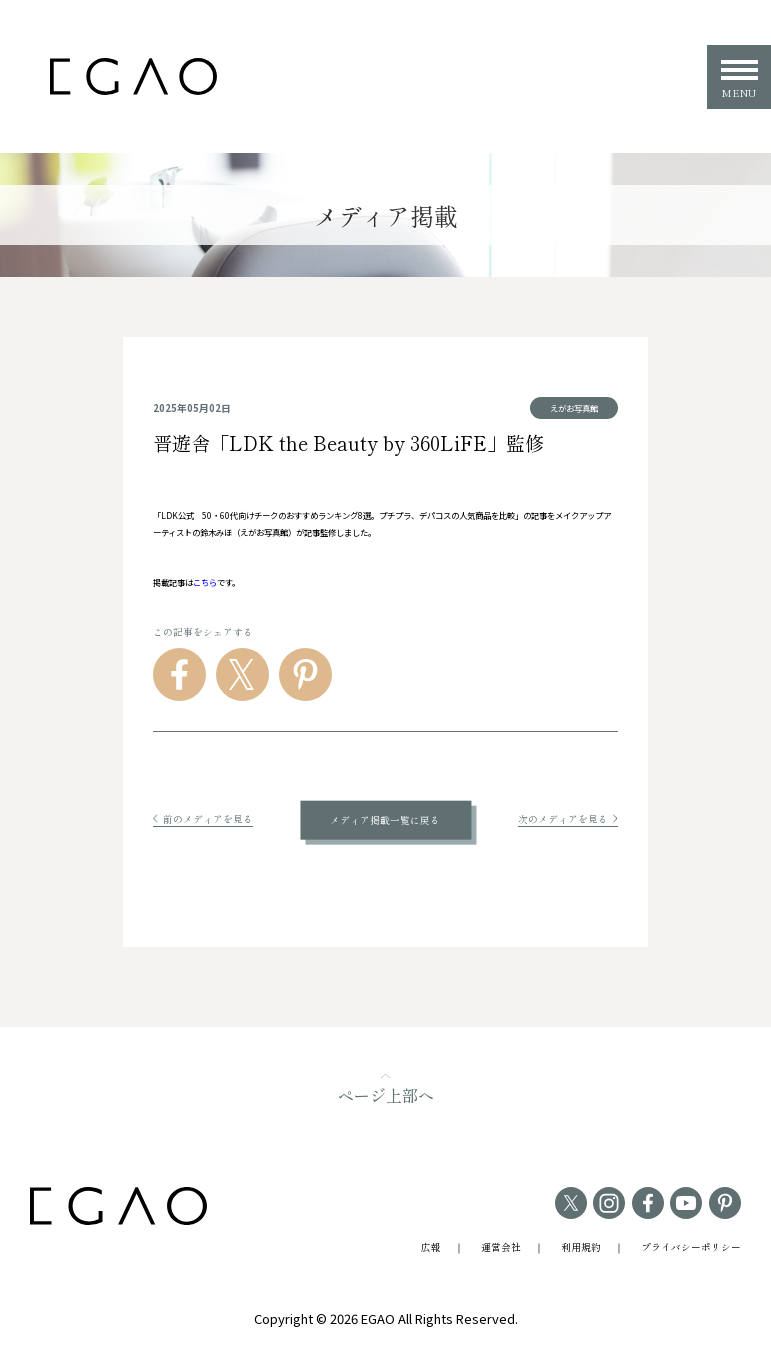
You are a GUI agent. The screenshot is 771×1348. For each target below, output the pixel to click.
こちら (205, 582)
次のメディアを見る (568, 819)
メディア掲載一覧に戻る (385, 820)
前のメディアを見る (203, 819)
